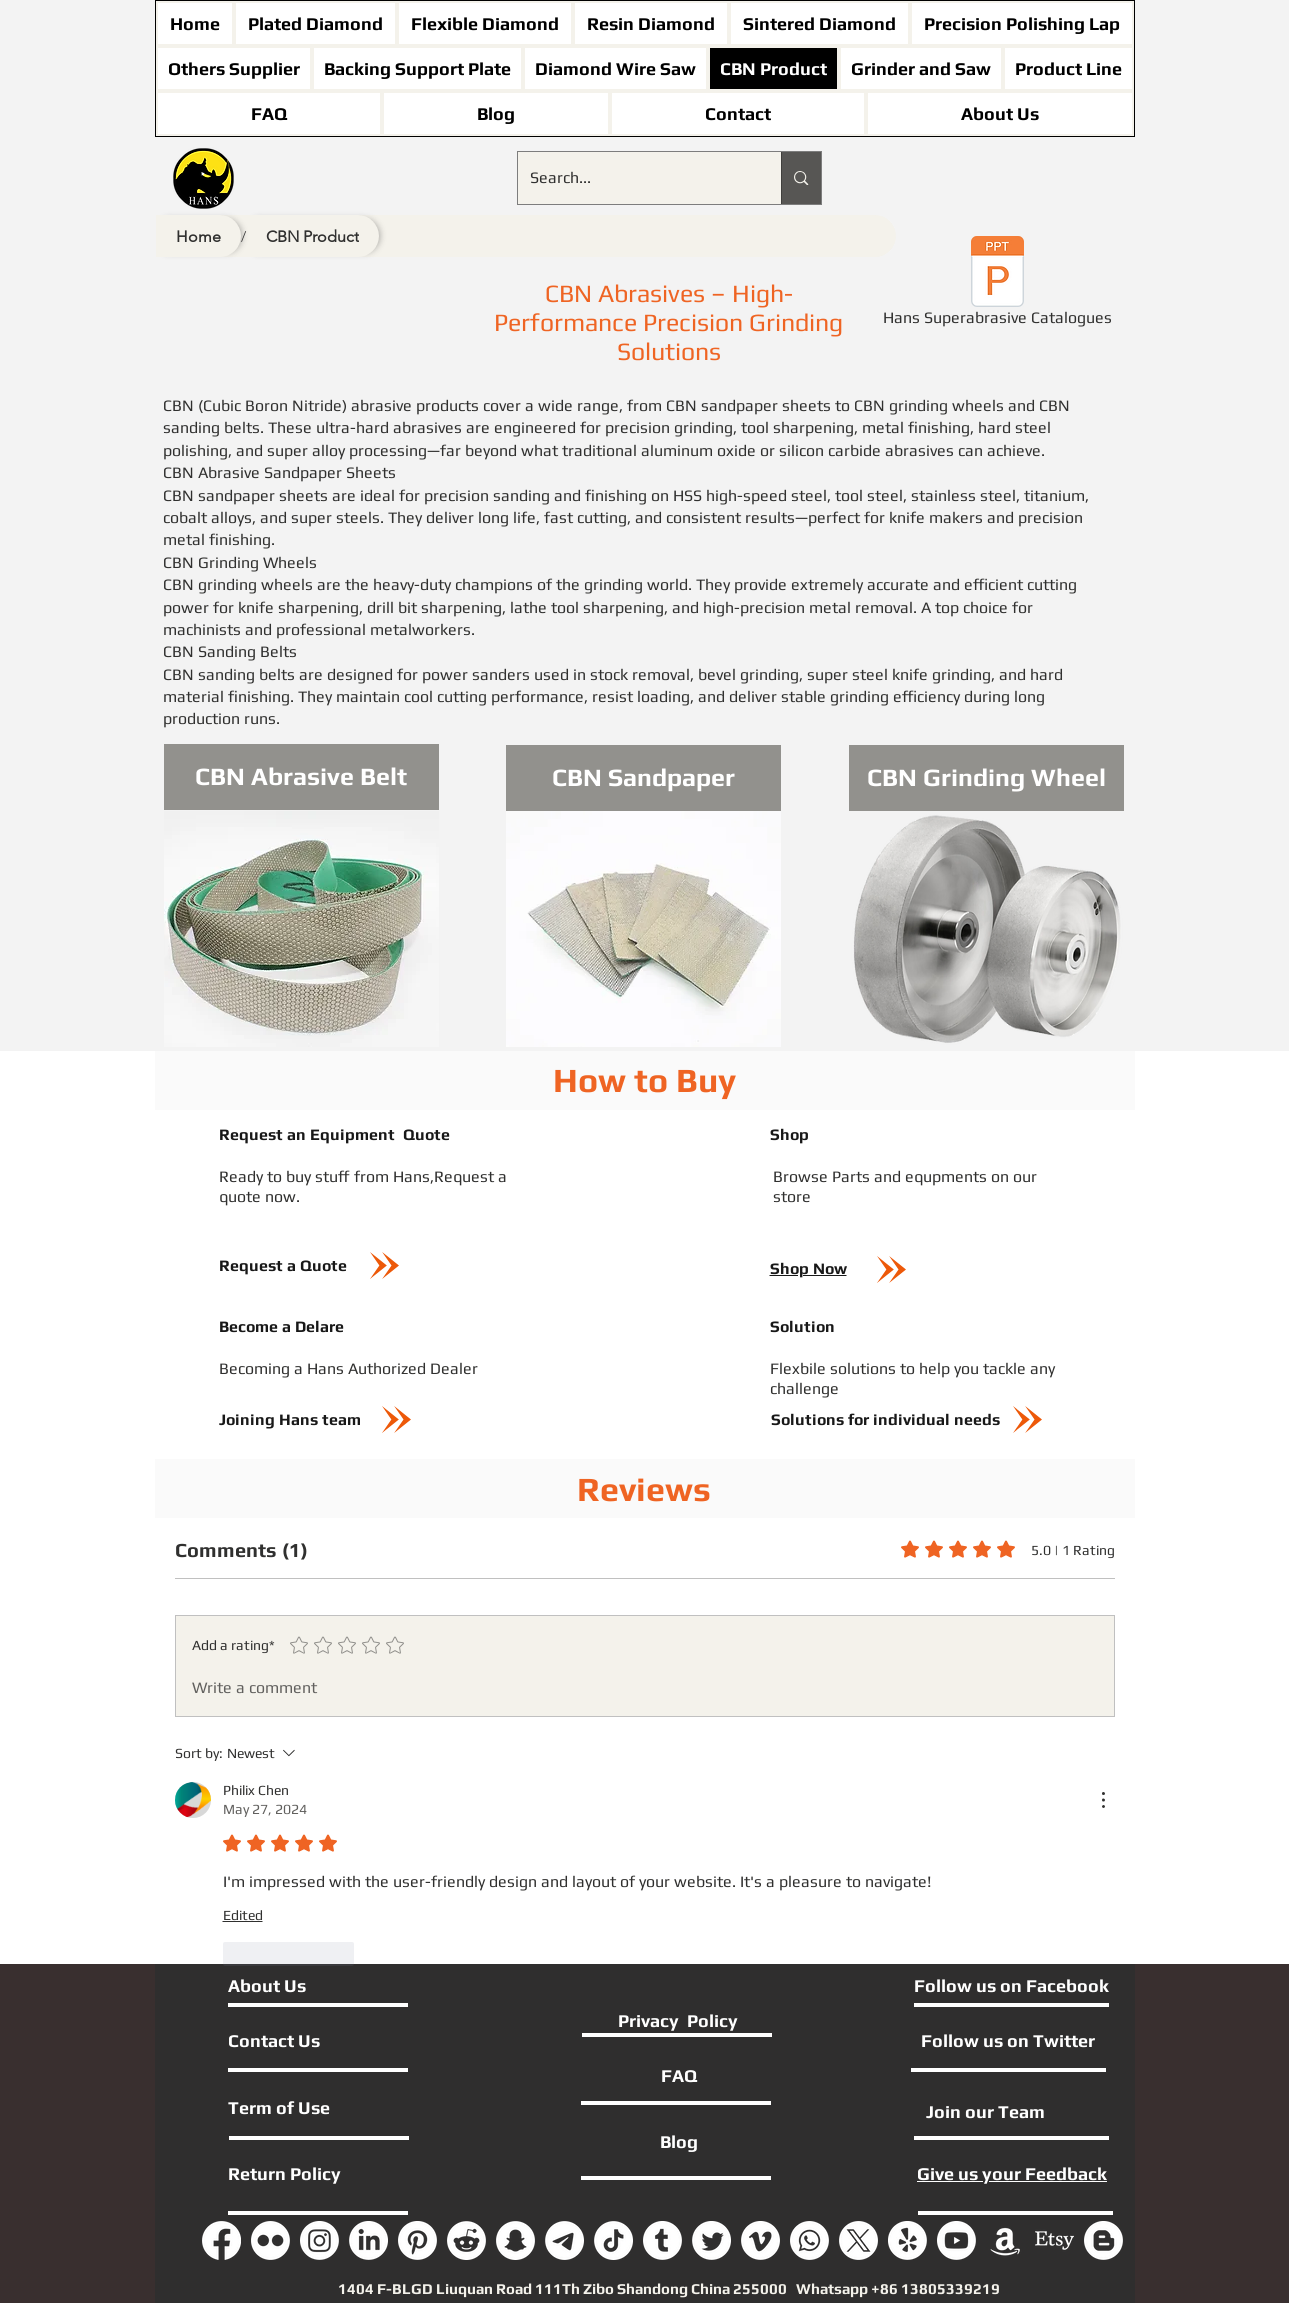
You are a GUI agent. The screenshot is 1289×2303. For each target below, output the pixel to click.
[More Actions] (1103, 1800)
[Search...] (635, 178)
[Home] (198, 236)
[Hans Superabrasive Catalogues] (998, 285)
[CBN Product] (312, 236)
